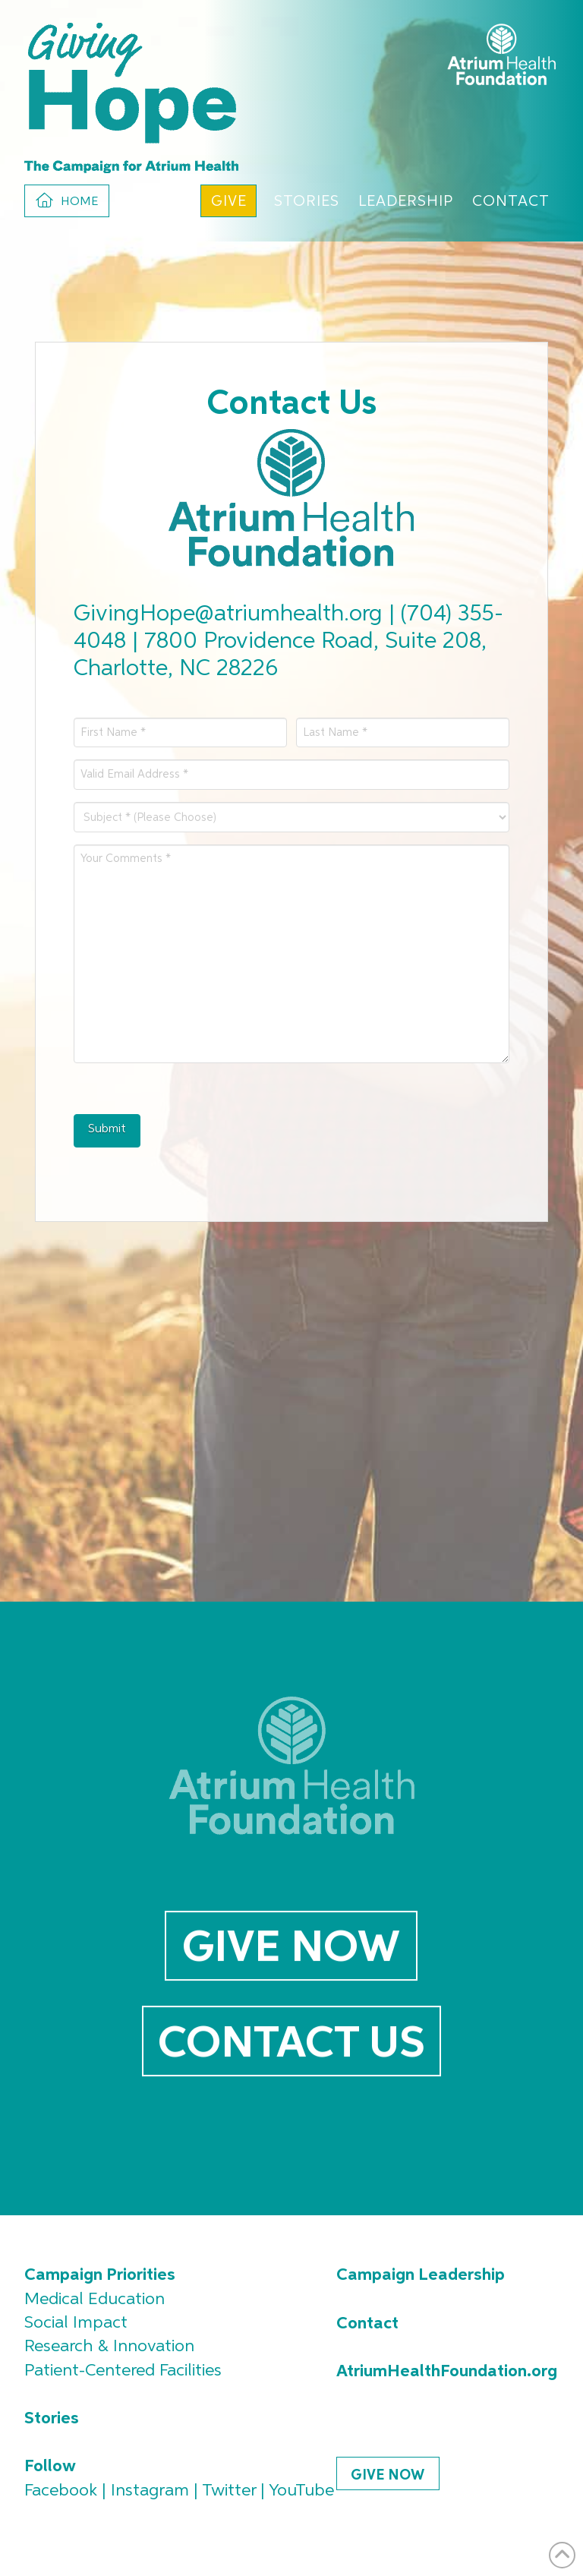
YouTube (301, 2491)
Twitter (229, 2491)
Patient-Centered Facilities (123, 2371)
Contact (367, 2324)
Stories (51, 2418)
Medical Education (94, 2299)
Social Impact (76, 2323)
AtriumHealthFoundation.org (446, 2371)
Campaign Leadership (420, 2275)
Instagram (150, 2491)
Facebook (60, 2491)
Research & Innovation (109, 2346)
